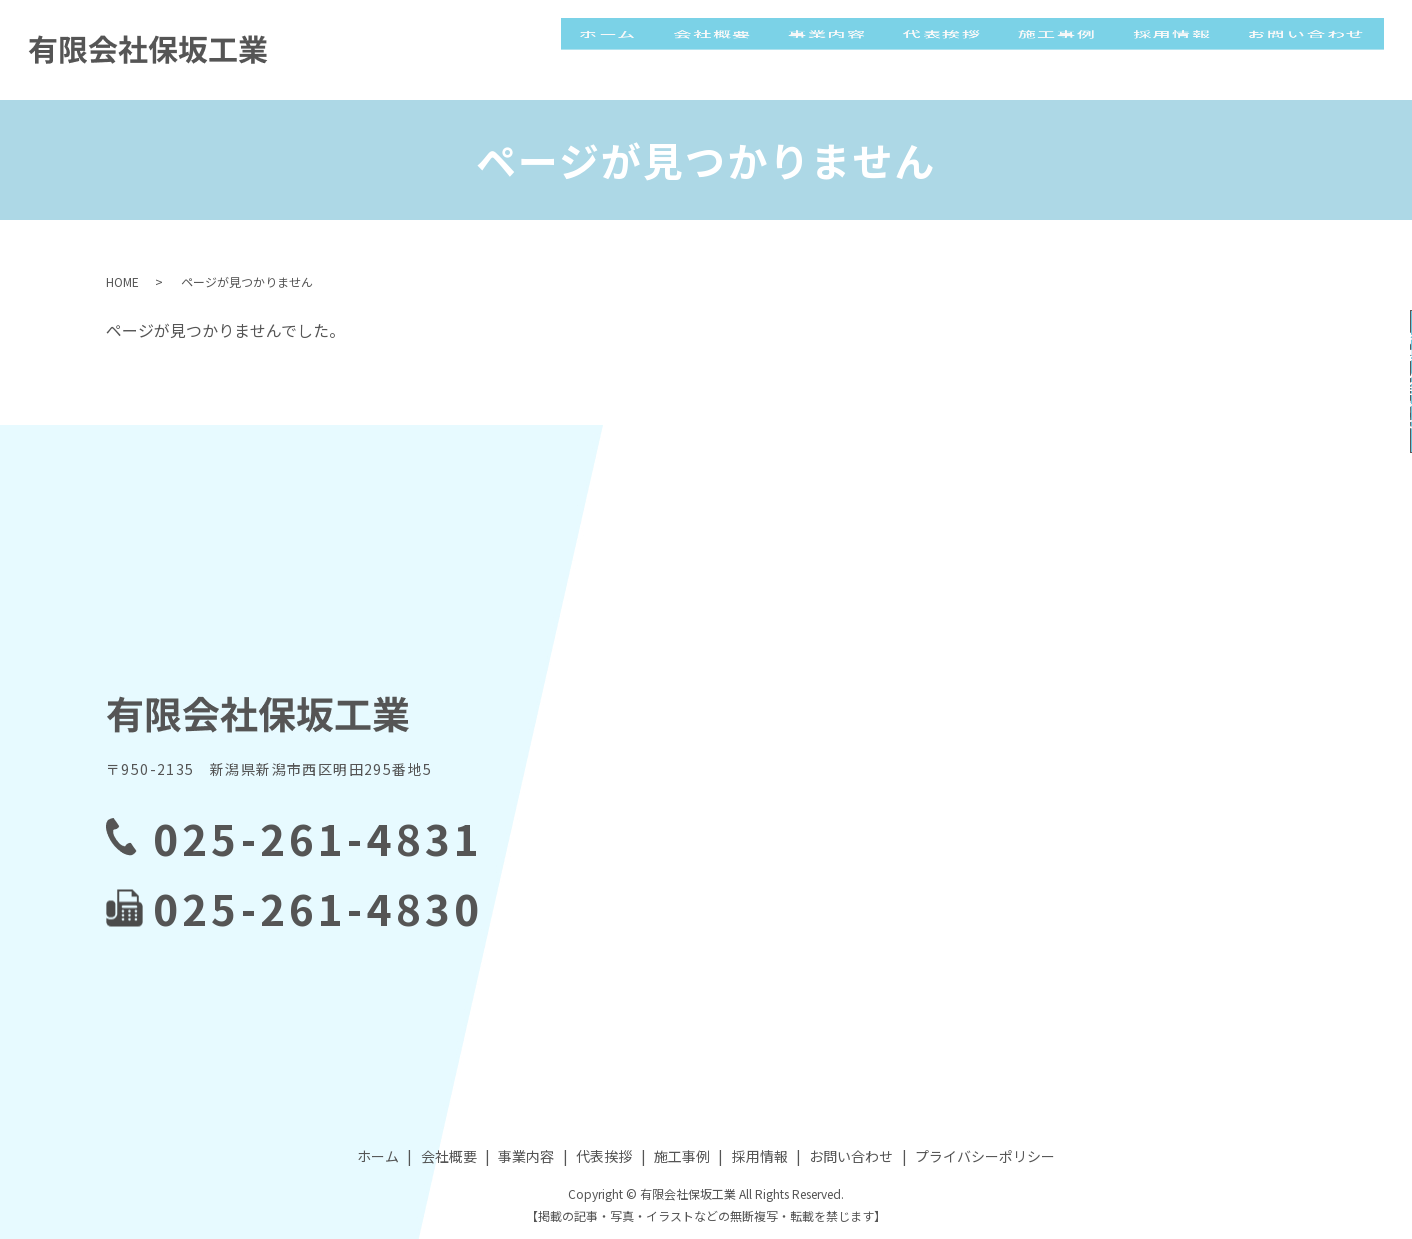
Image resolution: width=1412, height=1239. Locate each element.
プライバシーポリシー (985, 1156)
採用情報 (1182, 49)
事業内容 (859, 49)
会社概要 (752, 49)
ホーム (655, 49)
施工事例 (1074, 49)
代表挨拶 (967, 49)
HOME (122, 281)
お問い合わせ (1310, 49)
